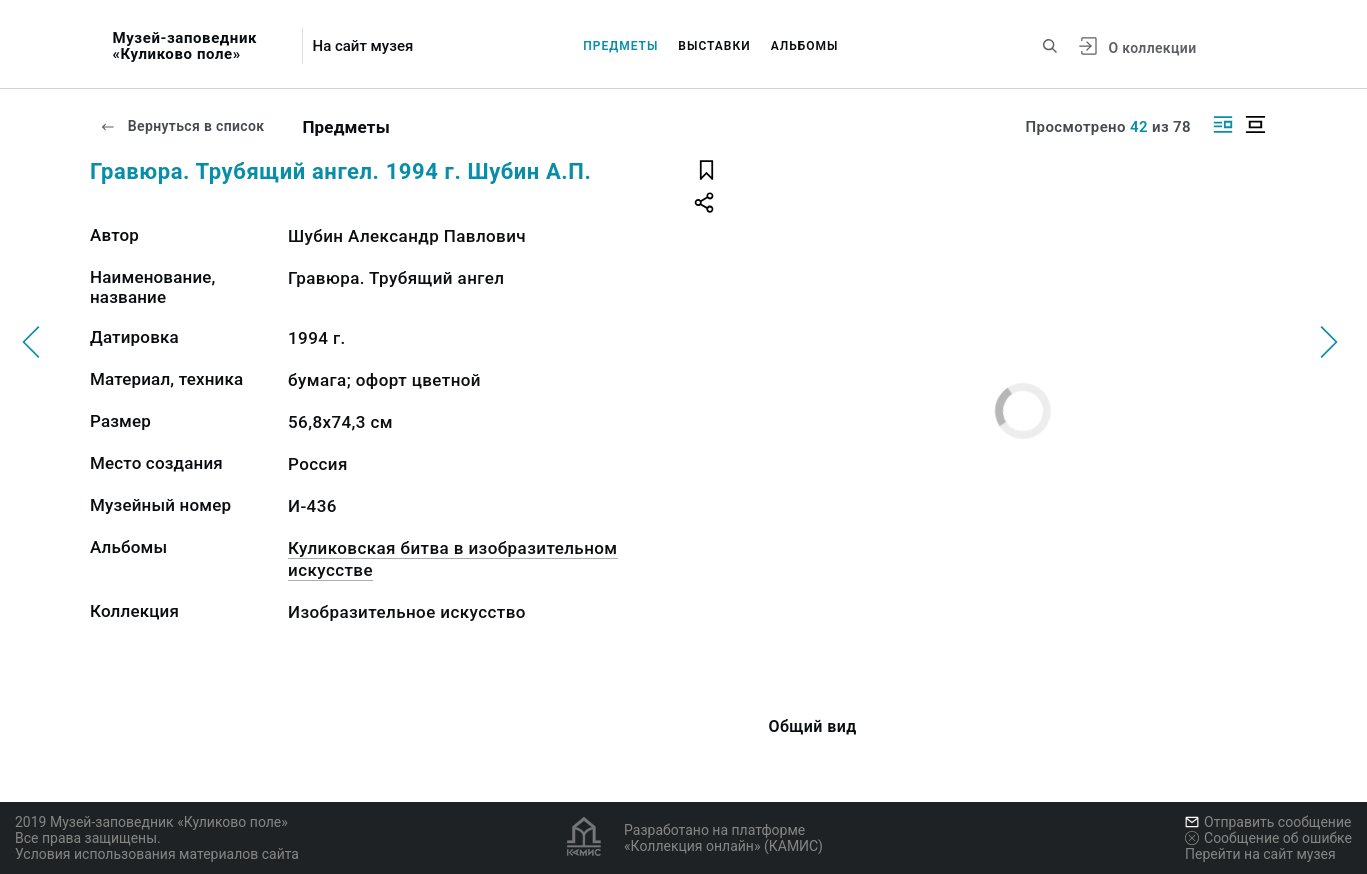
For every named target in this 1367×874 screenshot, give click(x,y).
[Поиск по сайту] (1050, 46)
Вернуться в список (182, 126)
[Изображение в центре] (1255, 124)
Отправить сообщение (1268, 822)
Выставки (714, 46)
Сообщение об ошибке (1268, 838)
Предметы (620, 46)
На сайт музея (362, 46)
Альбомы (805, 46)
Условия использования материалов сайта (157, 854)
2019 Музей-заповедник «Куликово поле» (151, 822)
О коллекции (1152, 48)
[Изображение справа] (1223, 124)
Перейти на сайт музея (1260, 854)
